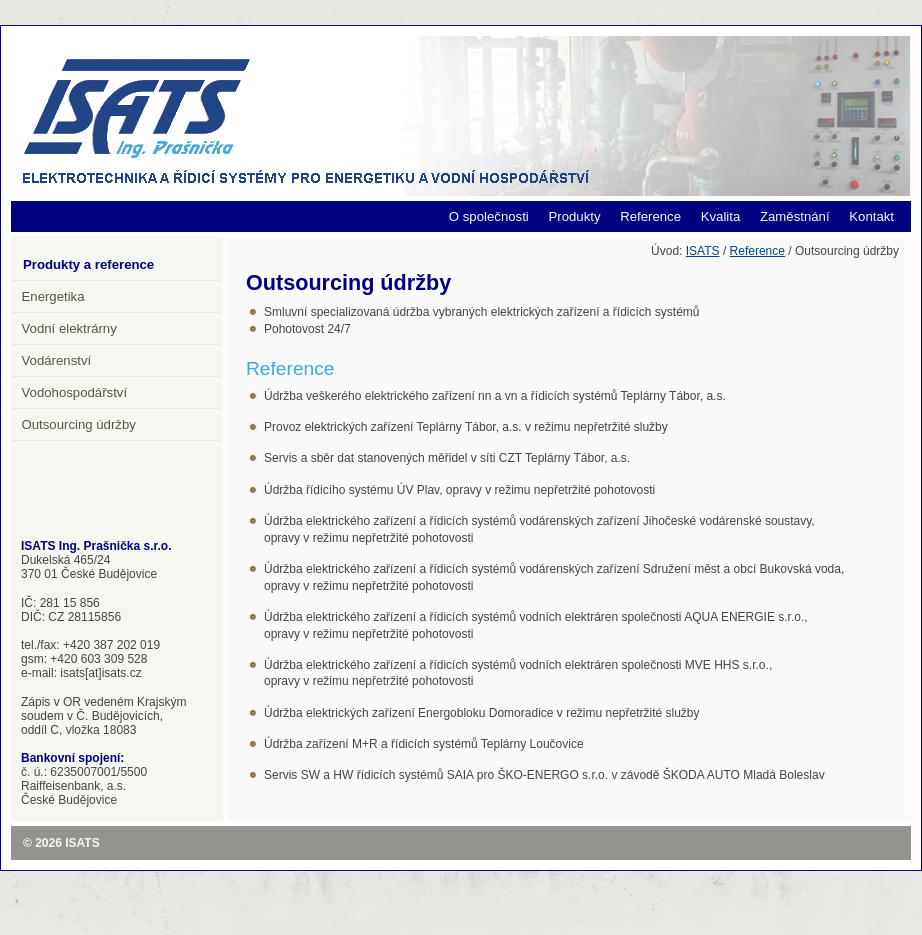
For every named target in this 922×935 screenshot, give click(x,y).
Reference (650, 216)
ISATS (703, 251)
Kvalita (721, 216)
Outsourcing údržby (79, 424)
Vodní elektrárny (69, 328)
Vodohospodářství (75, 392)
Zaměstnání (795, 216)
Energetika (53, 296)
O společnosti (489, 216)
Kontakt (871, 216)
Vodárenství (57, 360)
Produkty (574, 216)
